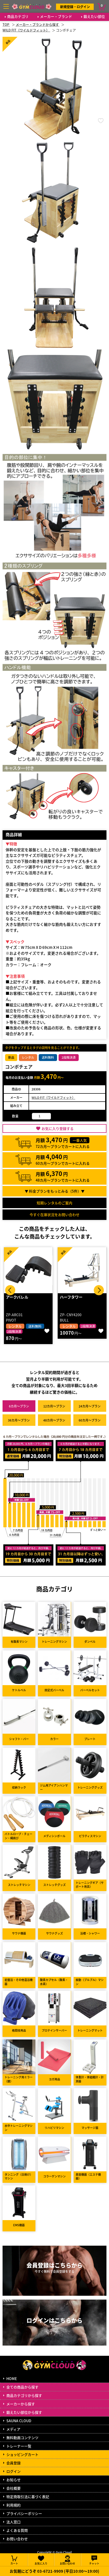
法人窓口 (13, 2521)
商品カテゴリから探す (24, 2395)
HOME (11, 2378)
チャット (94, 2560)
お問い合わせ (17, 2538)
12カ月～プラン (54, 1406)
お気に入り (41, 2560)
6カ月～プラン (19, 1406)
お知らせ (13, 2479)
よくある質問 (17, 2530)
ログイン (13, 2471)
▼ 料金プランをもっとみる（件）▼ (55, 1191)
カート (14, 2560)
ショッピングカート (22, 2454)
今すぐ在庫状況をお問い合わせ (54, 1214)
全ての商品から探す (22, 2386)
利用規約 (13, 2505)
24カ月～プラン (90, 1406)
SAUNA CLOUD (18, 2420)
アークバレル (71, 1297)
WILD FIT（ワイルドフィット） (53, 1097)
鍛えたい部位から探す (24, 2412)
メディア (13, 2429)
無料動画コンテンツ (22, 2437)
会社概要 (13, 2488)
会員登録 (13, 2462)
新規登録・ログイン (75, 6)
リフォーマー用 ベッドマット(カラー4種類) (27, 1300)
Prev (10, 1290)
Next (99, 1290)
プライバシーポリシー (24, 2513)
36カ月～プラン (19, 1420)
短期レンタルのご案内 (54, 1202)
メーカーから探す (20, 2403)
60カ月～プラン (90, 1420)
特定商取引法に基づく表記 (27, 2496)
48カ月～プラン (54, 1420)
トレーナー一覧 (18, 2446)
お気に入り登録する (58, 1128)
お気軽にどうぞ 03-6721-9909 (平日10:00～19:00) (54, 2571)
